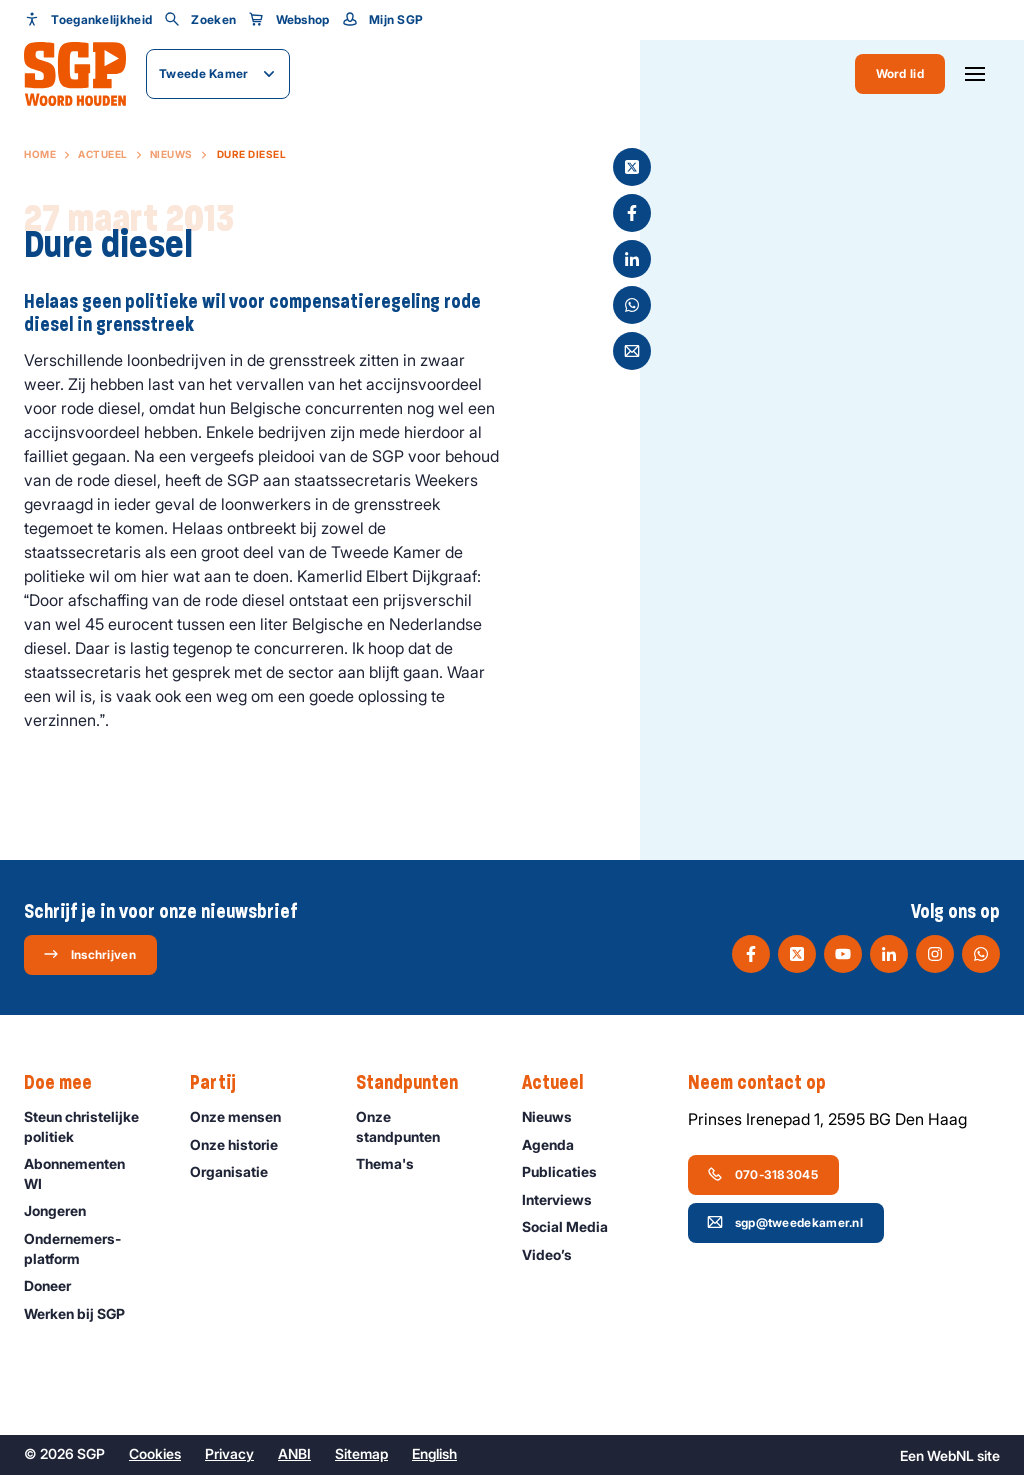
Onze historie (243, 1144)
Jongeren (64, 1210)
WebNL (950, 1455)
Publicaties (568, 1171)
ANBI (294, 1453)
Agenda (557, 1144)
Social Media (574, 1226)
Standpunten (417, 1083)
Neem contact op (767, 1083)
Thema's (394, 1163)
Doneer (56, 1285)
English (434, 1453)
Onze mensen (244, 1116)
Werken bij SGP (83, 1313)
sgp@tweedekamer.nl (785, 1222)
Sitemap (361, 1453)
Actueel (103, 154)
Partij (223, 1083)
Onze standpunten (422, 1126)
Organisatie (238, 1171)
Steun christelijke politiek (90, 1126)
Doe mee (68, 1083)
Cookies (155, 1453)
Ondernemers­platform (90, 1248)
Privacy (229, 1453)
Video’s (556, 1254)
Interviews (566, 1199)
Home (40, 154)
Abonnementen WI (90, 1173)
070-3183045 (762, 1174)
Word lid (900, 73)
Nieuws (171, 154)
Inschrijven (89, 954)
